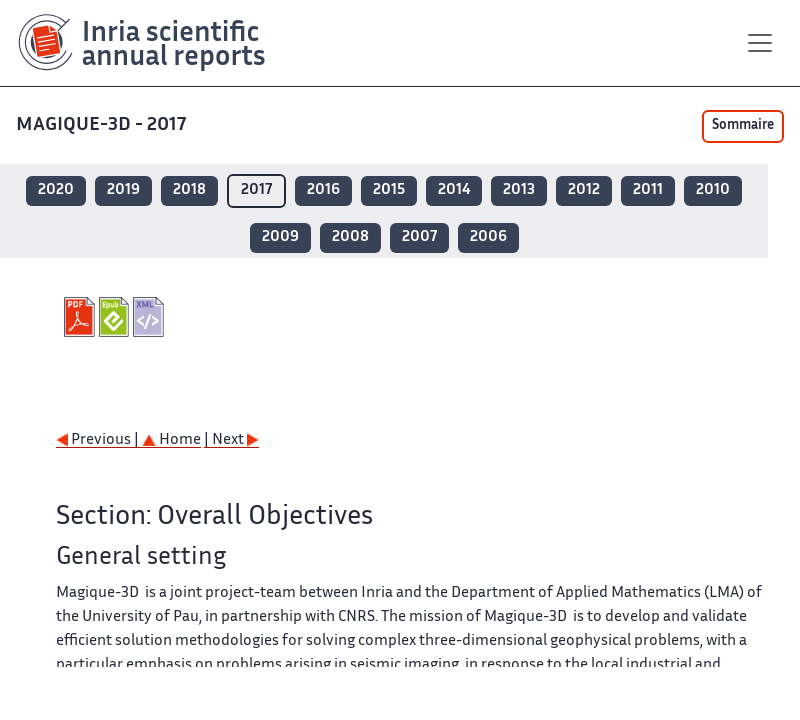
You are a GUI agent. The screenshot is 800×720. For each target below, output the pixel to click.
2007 (419, 237)
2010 (713, 190)
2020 (56, 190)
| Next (231, 440)
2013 (519, 190)
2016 (323, 190)
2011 (648, 190)
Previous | (99, 440)
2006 (488, 237)
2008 (350, 237)
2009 (280, 237)
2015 (389, 190)
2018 (189, 190)
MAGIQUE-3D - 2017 (103, 125)
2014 (454, 190)
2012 (584, 190)
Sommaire (743, 126)
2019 (123, 190)
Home (171, 440)
